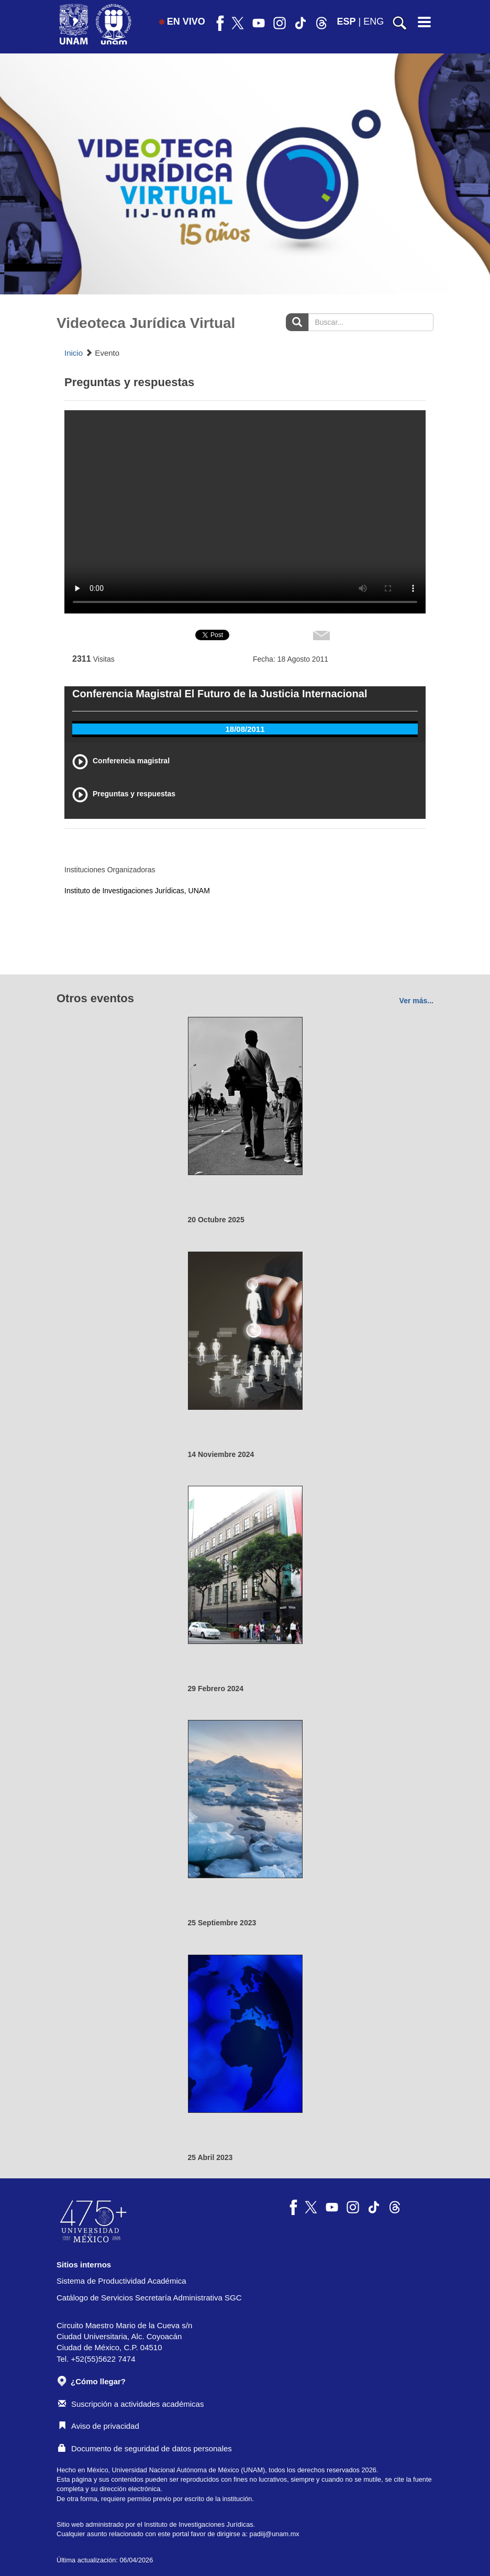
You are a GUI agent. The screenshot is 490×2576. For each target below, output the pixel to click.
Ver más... (416, 1000)
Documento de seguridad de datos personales (145, 2448)
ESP (346, 21)
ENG (373, 21)
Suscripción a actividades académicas (131, 2403)
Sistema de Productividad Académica (121, 2280)
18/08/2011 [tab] (244, 729)
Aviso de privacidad (98, 2425)
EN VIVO (182, 21)
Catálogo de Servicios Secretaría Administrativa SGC (149, 2297)
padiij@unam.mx (274, 2534)
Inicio (73, 352)
